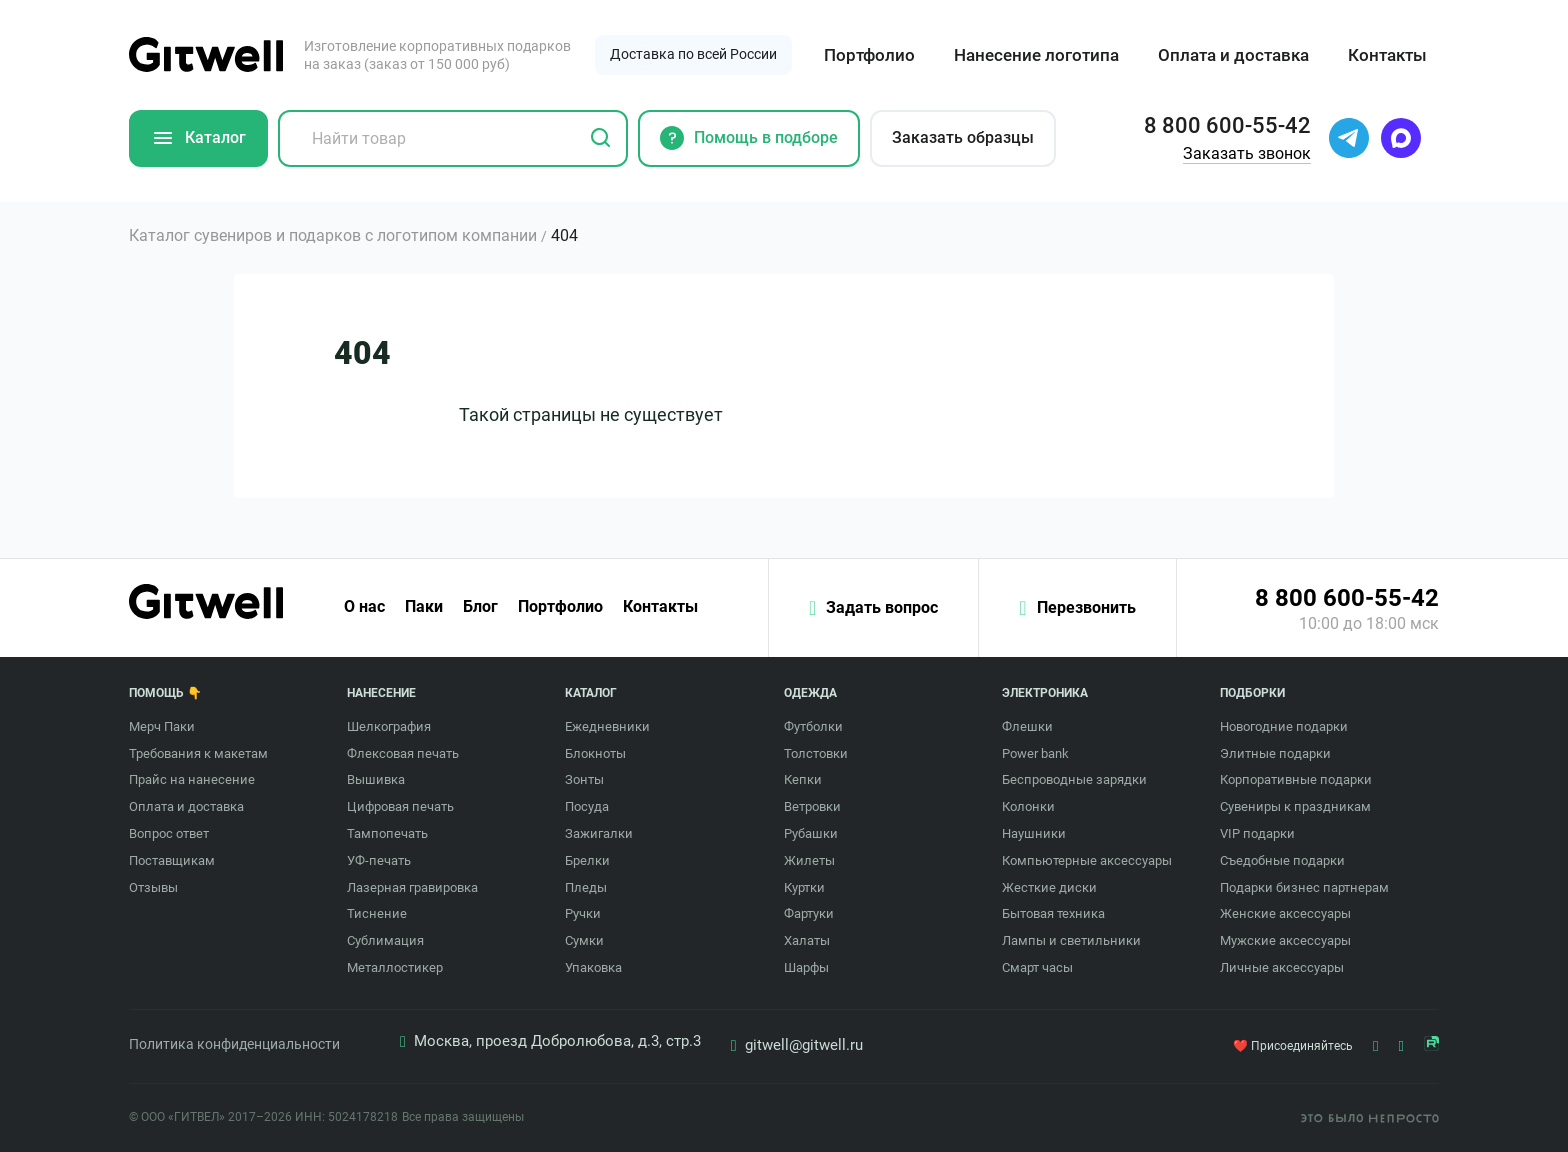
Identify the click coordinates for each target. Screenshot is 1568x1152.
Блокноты (595, 753)
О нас (364, 607)
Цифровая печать (400, 806)
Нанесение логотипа (1036, 55)
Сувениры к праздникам (1295, 806)
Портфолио (869, 55)
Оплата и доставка (1233, 55)
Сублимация (385, 940)
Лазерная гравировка (412, 887)
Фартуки (809, 913)
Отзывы (153, 887)
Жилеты (809, 860)
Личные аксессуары (1282, 967)
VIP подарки (1257, 833)
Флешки (1027, 726)
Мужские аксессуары (1285, 940)
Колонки (1028, 806)
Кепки (803, 779)
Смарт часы (1037, 967)
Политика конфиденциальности (234, 1044)
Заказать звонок (1247, 153)
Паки (424, 607)
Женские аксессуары (1285, 913)
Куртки (804, 887)
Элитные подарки (1275, 753)
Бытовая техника (1053, 913)
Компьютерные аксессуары (1087, 860)
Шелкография (389, 726)
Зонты (584, 779)
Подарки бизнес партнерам (1304, 887)
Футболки (813, 726)
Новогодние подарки (1284, 726)
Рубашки (811, 833)
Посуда (587, 806)
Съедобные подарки (1282, 860)
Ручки (583, 913)
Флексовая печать (403, 753)
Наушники (1034, 833)
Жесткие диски (1049, 887)
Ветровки (812, 806)
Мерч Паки (162, 726)
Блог (480, 607)
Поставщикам (172, 860)
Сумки (584, 940)
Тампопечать (387, 833)
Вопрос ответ (169, 833)
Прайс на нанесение (192, 779)
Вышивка (376, 779)
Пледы (586, 887)
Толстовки (816, 753)
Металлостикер (395, 967)
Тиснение (377, 913)
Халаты (807, 940)
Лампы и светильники (1071, 940)
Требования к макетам (198, 753)
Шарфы (806, 967)
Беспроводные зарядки (1074, 779)
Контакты (1387, 55)
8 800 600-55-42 (1347, 598)
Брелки (587, 860)
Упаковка (593, 967)
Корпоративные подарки (1296, 779)
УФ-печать (379, 860)
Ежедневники (607, 726)
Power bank (1035, 753)
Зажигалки (599, 833)
